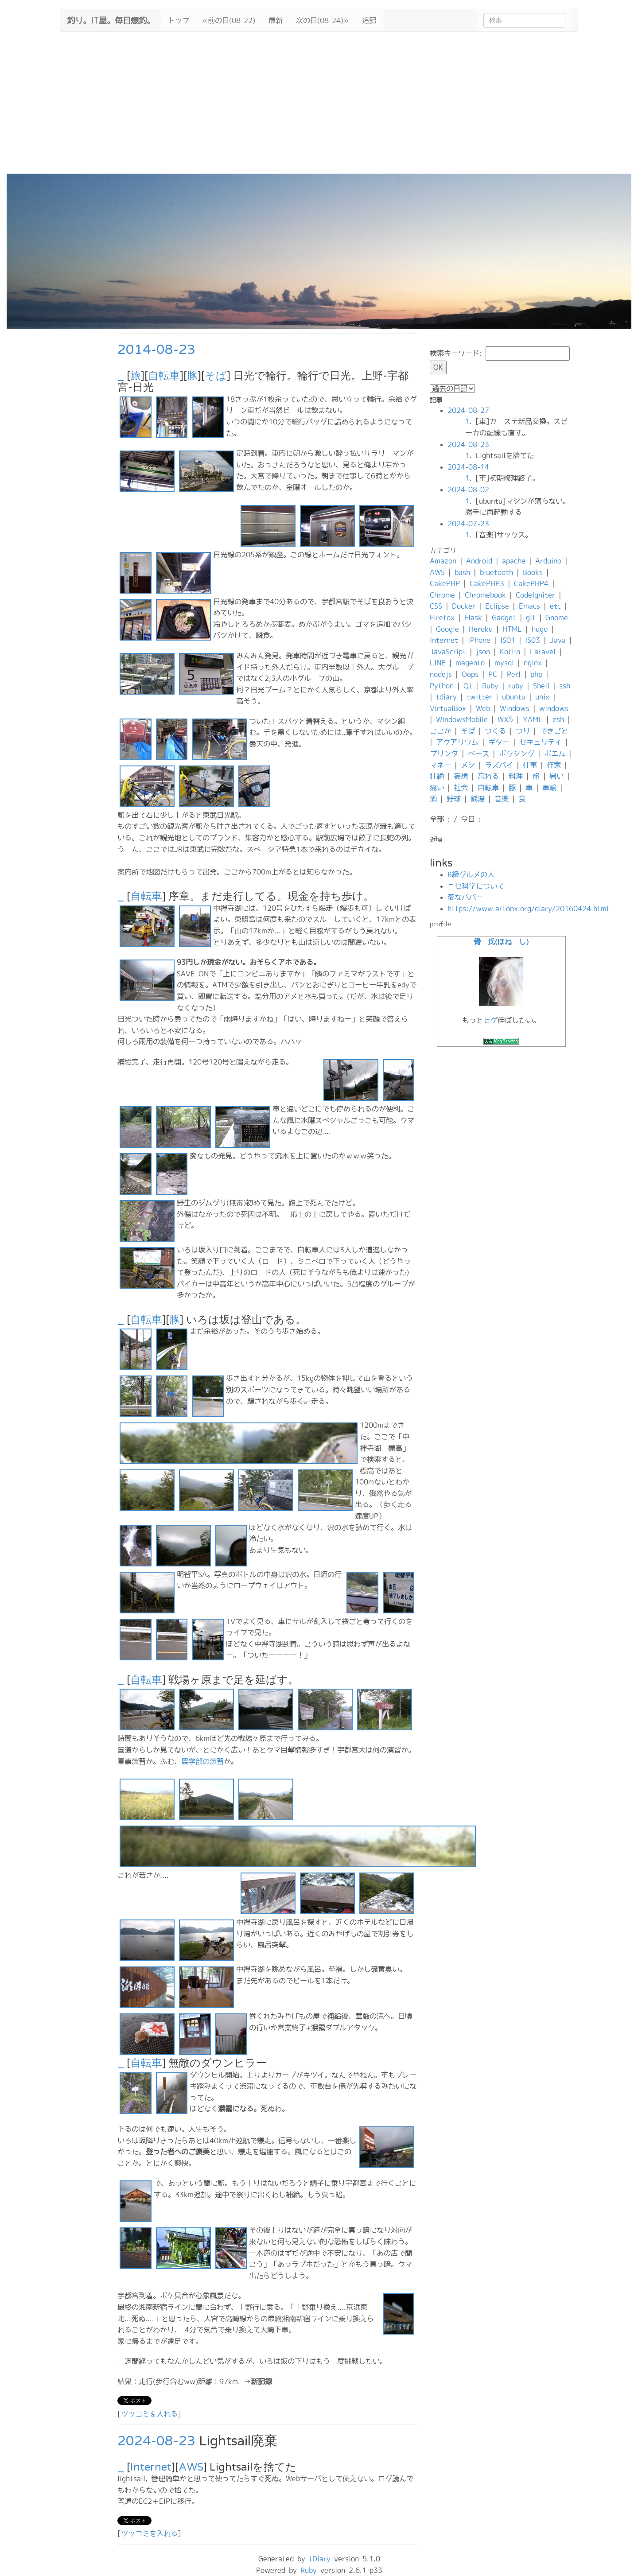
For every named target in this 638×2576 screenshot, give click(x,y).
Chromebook (485, 594)
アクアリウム (457, 742)
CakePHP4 (531, 583)
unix (542, 696)
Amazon (443, 560)
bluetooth (496, 572)
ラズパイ (499, 765)
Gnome (556, 617)
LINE (438, 662)
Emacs (529, 606)
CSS (436, 606)
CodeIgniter (535, 594)
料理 (516, 776)
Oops (470, 674)
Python (442, 685)
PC (492, 674)
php (536, 674)
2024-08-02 (468, 489)
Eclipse (497, 606)
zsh (558, 719)
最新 (275, 20)
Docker (463, 606)
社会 (461, 787)
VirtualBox (448, 708)
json (483, 651)
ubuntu (513, 696)
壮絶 (437, 776)
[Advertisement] (319, 107)
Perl (514, 674)
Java (558, 640)
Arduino (548, 560)
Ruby (490, 685)
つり (523, 730)
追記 (369, 20)
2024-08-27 (468, 410)
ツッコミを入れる (149, 2413)
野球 (454, 798)
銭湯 (478, 798)
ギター (499, 742)
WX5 (505, 719)
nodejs (441, 674)
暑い (556, 776)
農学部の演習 (202, 1761)
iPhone (479, 640)
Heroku (481, 629)
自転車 (164, 375)
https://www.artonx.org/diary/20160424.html (528, 908)
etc (555, 606)
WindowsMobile (462, 719)
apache (513, 560)
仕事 (530, 765)
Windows (514, 708)
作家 (554, 765)
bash (462, 572)
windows (553, 708)
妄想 (461, 776)
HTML (512, 629)
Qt (467, 685)
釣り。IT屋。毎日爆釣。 (111, 19)
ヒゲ (490, 1020)
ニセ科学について (475, 886)
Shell (541, 685)
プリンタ (444, 753)
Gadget (504, 617)
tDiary (320, 2558)
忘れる (488, 776)
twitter (479, 696)
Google (447, 629)
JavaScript (448, 651)
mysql (504, 662)
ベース (478, 753)
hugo (540, 629)
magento (470, 662)
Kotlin (510, 651)
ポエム (554, 753)
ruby (515, 685)
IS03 (532, 640)
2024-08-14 (468, 466)
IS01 (507, 640)
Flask (473, 617)
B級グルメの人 (470, 874)
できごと (554, 730)
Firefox (442, 617)
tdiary (446, 696)
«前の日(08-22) (228, 20)
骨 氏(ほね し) (501, 941)
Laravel (543, 651)
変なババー (465, 897)
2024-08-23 (156, 2441)
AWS (191, 2467)
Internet (150, 2467)
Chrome (442, 594)
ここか (440, 730)
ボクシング (516, 753)
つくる (495, 730)
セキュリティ (540, 742)
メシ (468, 765)
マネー (440, 765)
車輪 (549, 787)
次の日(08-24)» (322, 20)
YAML (533, 719)
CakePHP (445, 583)
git (531, 617)
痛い (437, 787)
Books (533, 572)
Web (483, 708)
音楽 (501, 798)
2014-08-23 (156, 350)
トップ (178, 20)
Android (479, 560)
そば (216, 375)
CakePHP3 (487, 583)
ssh (564, 685)
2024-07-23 (468, 523)
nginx (533, 662)
